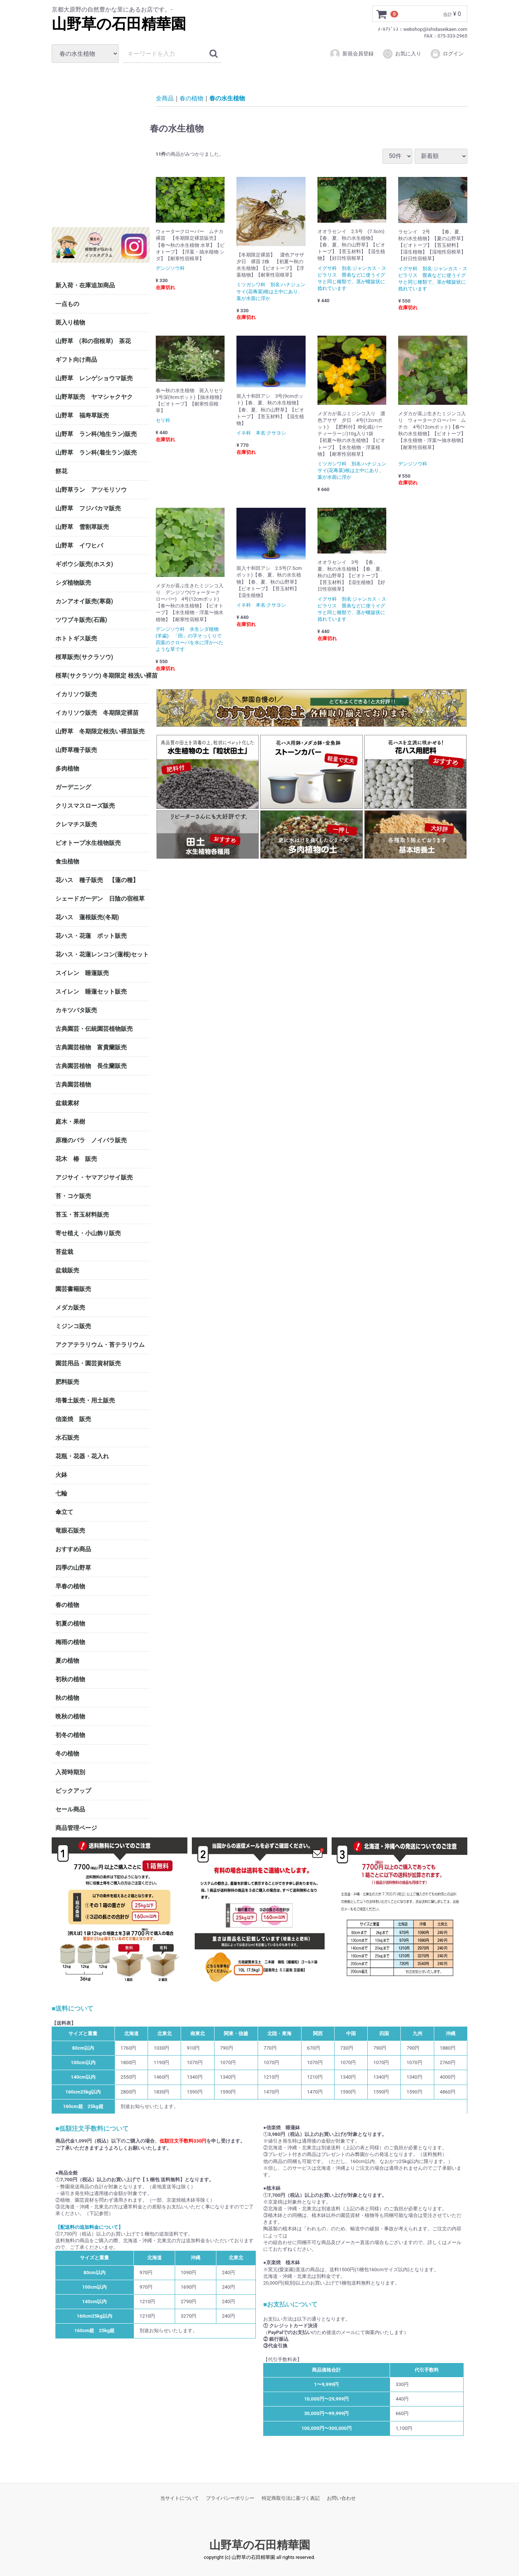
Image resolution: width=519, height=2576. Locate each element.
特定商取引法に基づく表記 (291, 2498)
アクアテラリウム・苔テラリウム (100, 1344)
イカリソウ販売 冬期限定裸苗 (97, 712)
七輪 (61, 1493)
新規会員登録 (351, 53)
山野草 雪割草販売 (82, 526)
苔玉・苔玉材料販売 (82, 1214)
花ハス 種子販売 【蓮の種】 (97, 880)
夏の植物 (67, 1660)
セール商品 (70, 1809)
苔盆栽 (64, 1251)
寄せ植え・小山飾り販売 (88, 1233)
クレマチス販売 (76, 824)
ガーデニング (76, 787)
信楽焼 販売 (73, 1419)
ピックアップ (73, 1790)
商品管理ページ (76, 1827)
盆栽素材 (67, 1103)
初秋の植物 (70, 1679)
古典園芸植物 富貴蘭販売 (91, 1047)
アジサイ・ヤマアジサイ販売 (94, 1177)
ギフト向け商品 (76, 359)
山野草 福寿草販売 (82, 415)
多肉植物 (67, 768)
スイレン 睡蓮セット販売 (91, 991)
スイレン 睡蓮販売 (82, 973)
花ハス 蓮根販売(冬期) (87, 917)
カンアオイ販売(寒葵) (84, 601)
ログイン (447, 53)
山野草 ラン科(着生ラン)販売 (96, 452)
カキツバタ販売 (76, 1010)
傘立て (64, 1511)
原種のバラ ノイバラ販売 (91, 1140)
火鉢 (61, 1474)
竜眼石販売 (70, 1530)
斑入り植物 (70, 322)
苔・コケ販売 (73, 1196)
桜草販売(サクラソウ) (84, 657)
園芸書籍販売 (73, 1288)
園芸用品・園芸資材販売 (88, 1363)
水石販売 (67, 1437)
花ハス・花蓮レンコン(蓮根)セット (102, 954)
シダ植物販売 (73, 582)
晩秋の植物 (70, 1716)
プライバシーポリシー (230, 2498)
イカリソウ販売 (76, 694)
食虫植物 (67, 861)
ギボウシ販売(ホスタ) (84, 564)
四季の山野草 (73, 1567)
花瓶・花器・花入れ (82, 1456)
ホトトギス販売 (76, 638)
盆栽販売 (67, 1270)
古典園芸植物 (73, 1084)
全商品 (165, 98)
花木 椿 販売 (76, 1158)
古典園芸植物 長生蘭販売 (91, 1065)
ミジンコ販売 (73, 1326)
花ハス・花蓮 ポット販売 (91, 935)
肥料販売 (67, 1381)
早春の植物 (70, 1586)
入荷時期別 (70, 1772)
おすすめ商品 (73, 1549)
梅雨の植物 (70, 1642)
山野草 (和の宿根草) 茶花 (93, 341)
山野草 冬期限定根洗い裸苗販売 (100, 731)
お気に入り (401, 53)
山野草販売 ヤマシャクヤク (94, 396)
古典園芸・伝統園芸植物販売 (94, 1028)
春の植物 (67, 1604)
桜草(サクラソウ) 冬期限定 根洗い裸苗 (102, 675)
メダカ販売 (70, 1307)
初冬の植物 (70, 1735)
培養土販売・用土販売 (85, 1400)
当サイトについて (179, 2498)
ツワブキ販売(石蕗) (81, 619)
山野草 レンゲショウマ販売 (94, 378)
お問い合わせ (341, 2498)
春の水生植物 (227, 98)
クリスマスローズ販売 (85, 805)
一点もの (67, 303)
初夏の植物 (70, 1623)
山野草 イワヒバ (79, 545)
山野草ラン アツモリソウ (91, 489)
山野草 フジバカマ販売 (88, 508)
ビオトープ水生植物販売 (88, 842)
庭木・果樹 (70, 1121)
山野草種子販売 (76, 749)
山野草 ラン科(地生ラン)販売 (96, 434)
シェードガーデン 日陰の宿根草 (100, 898)
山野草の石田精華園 (119, 24)
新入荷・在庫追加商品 (85, 285)
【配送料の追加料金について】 (89, 2227)
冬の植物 (67, 1753)
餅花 (61, 471)
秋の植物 (67, 1697)
